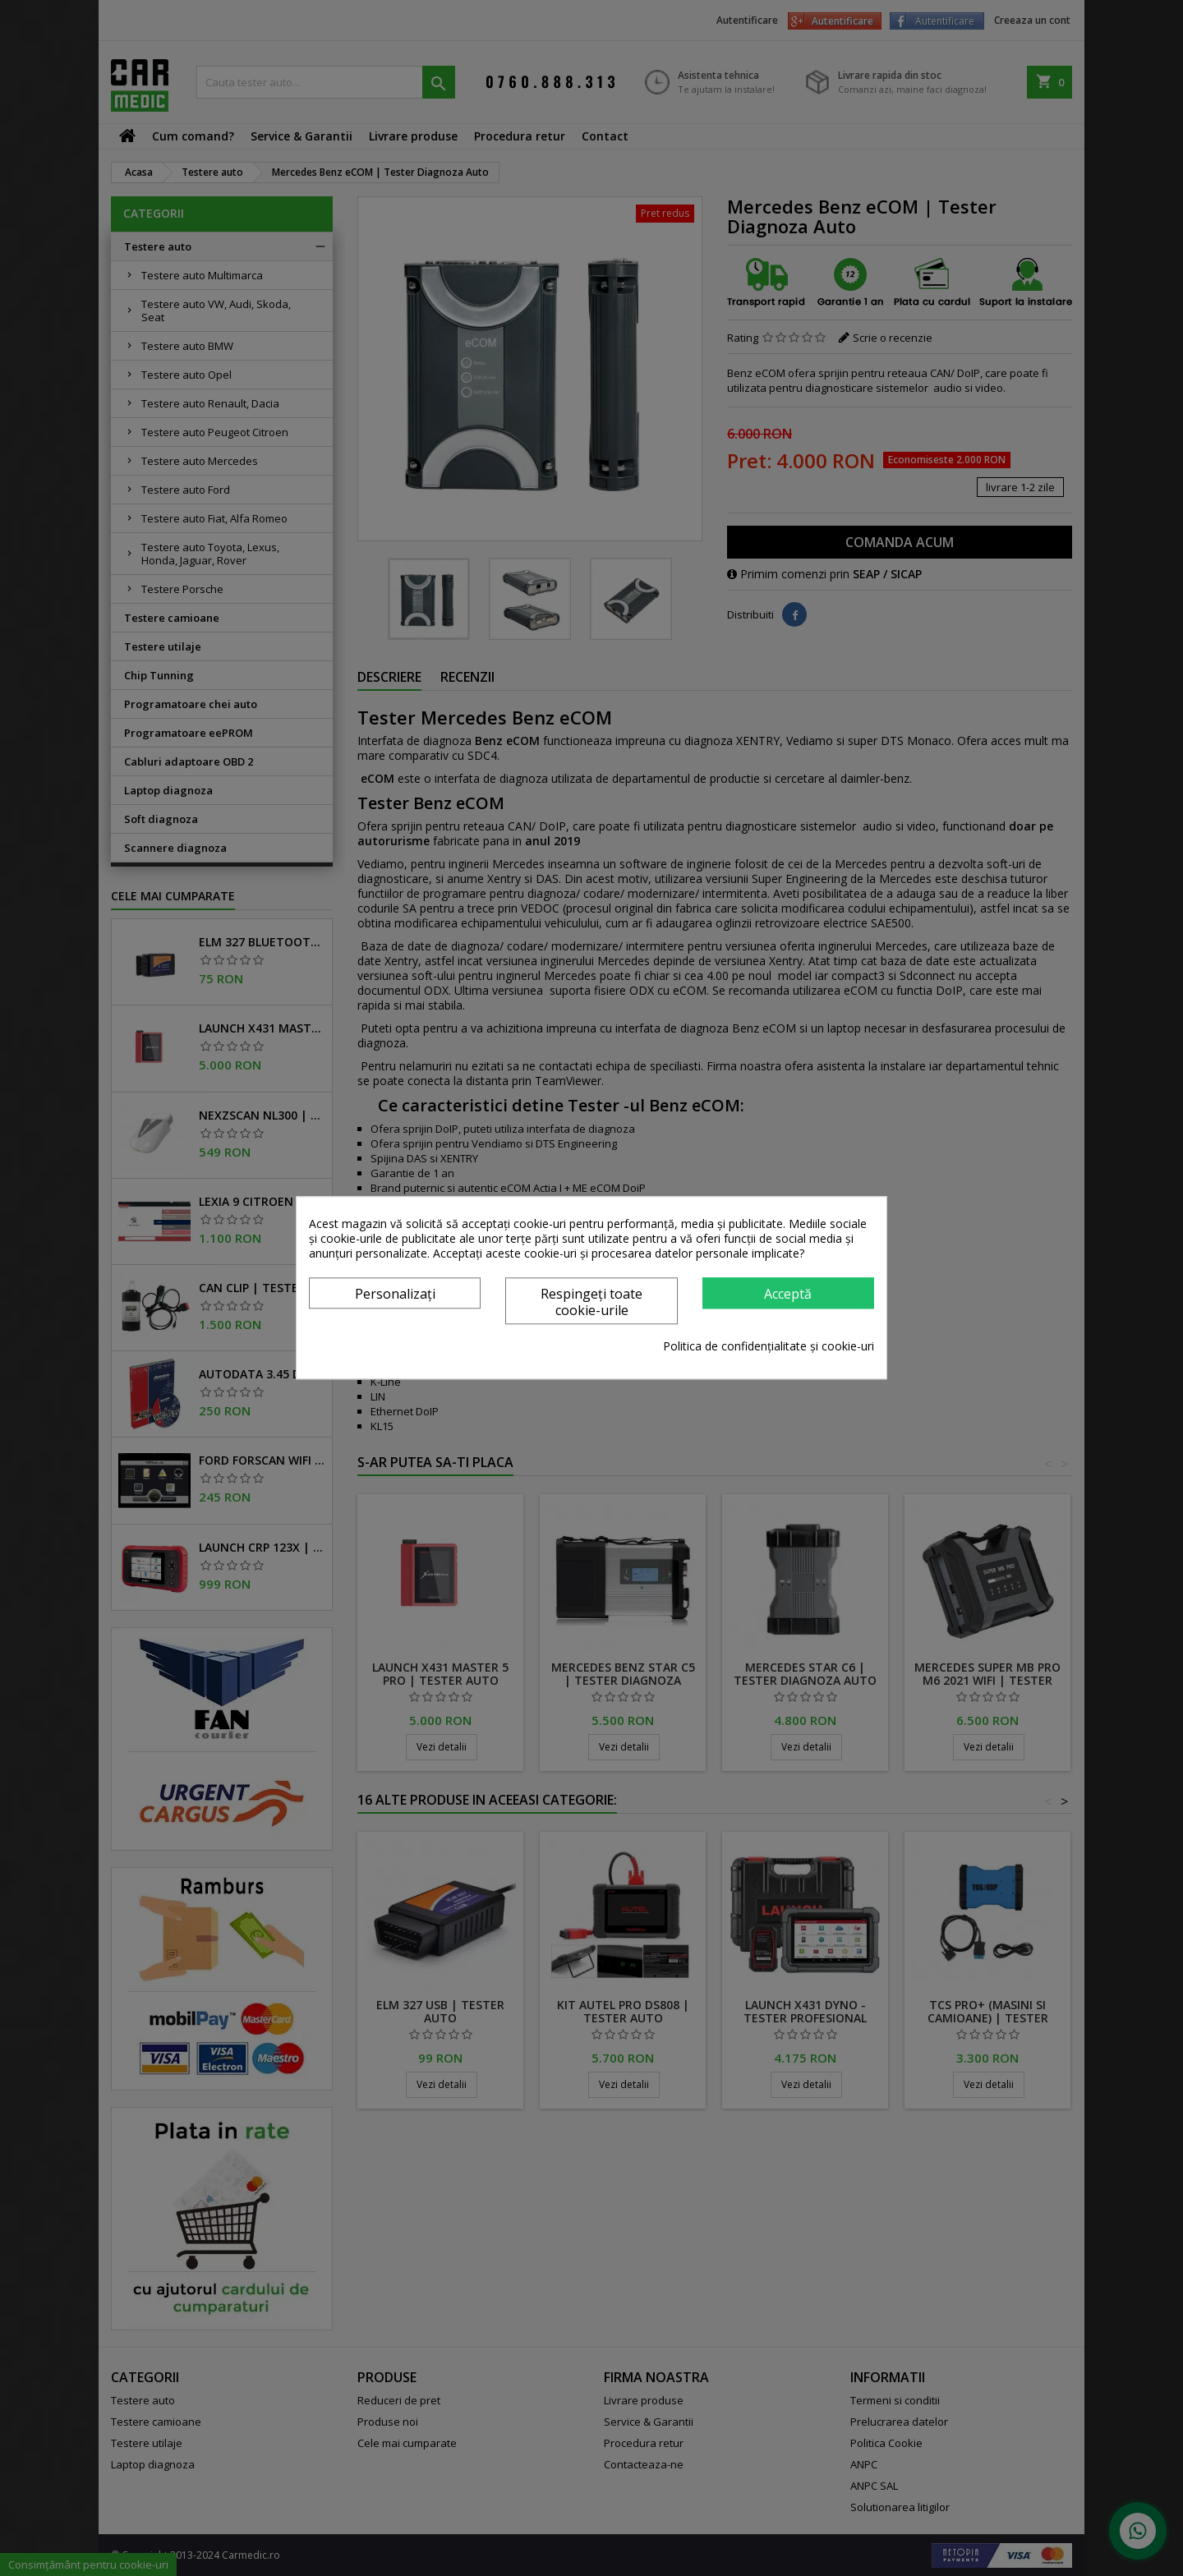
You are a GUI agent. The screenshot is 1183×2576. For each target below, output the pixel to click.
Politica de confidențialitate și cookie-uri (768, 1347)
